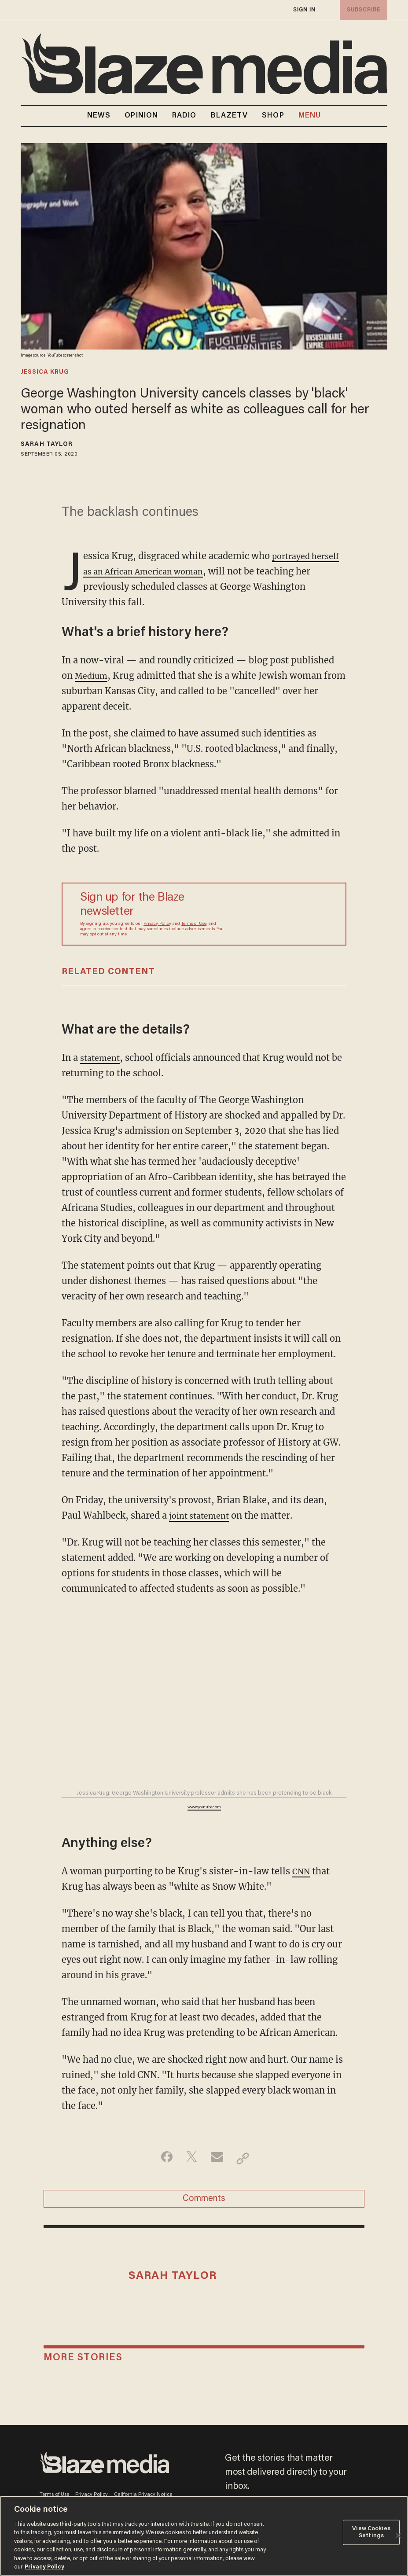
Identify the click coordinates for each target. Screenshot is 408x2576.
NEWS (98, 115)
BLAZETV (229, 115)
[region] (204, 2536)
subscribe (362, 10)
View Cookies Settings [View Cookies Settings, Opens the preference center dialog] (371, 2532)
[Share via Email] (218, 2158)
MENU (309, 115)
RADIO (184, 115)
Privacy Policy (157, 923)
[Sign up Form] (276, 914)
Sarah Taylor (47, 445)
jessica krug (45, 372)
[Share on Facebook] (162, 2158)
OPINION (141, 115)
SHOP (273, 115)
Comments (204, 2201)
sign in (304, 10)
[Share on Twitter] (190, 2158)
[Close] (398, 2535)
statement (102, 1057)
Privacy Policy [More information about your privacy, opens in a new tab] (44, 2567)
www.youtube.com (204, 1807)
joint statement (202, 1515)
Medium (93, 675)
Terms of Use (193, 923)
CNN (302, 1870)
